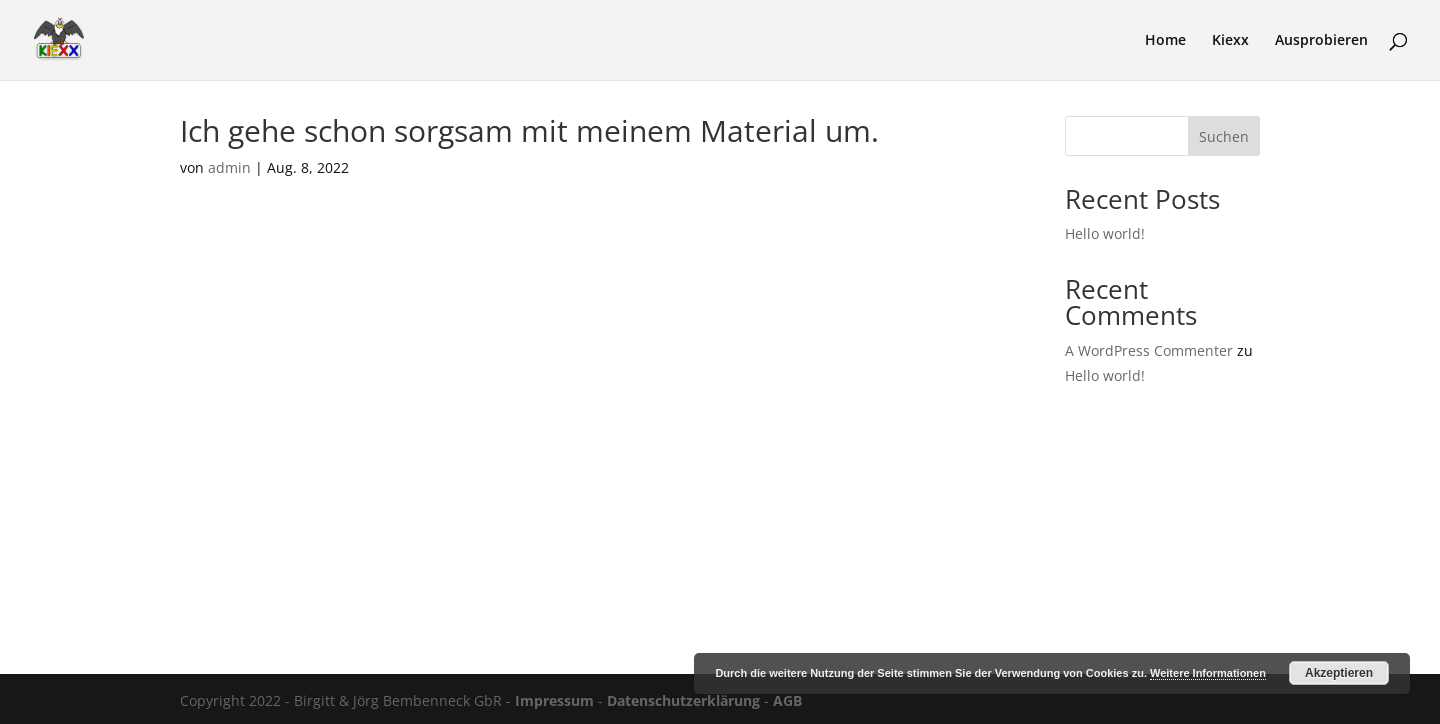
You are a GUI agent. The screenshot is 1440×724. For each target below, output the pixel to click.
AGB (787, 700)
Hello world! (1105, 233)
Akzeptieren (1339, 673)
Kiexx (1230, 41)
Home (1165, 41)
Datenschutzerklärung (683, 700)
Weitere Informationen (1208, 673)
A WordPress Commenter (1149, 350)
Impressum (554, 700)
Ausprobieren (1321, 41)
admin (229, 167)
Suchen (1224, 136)
